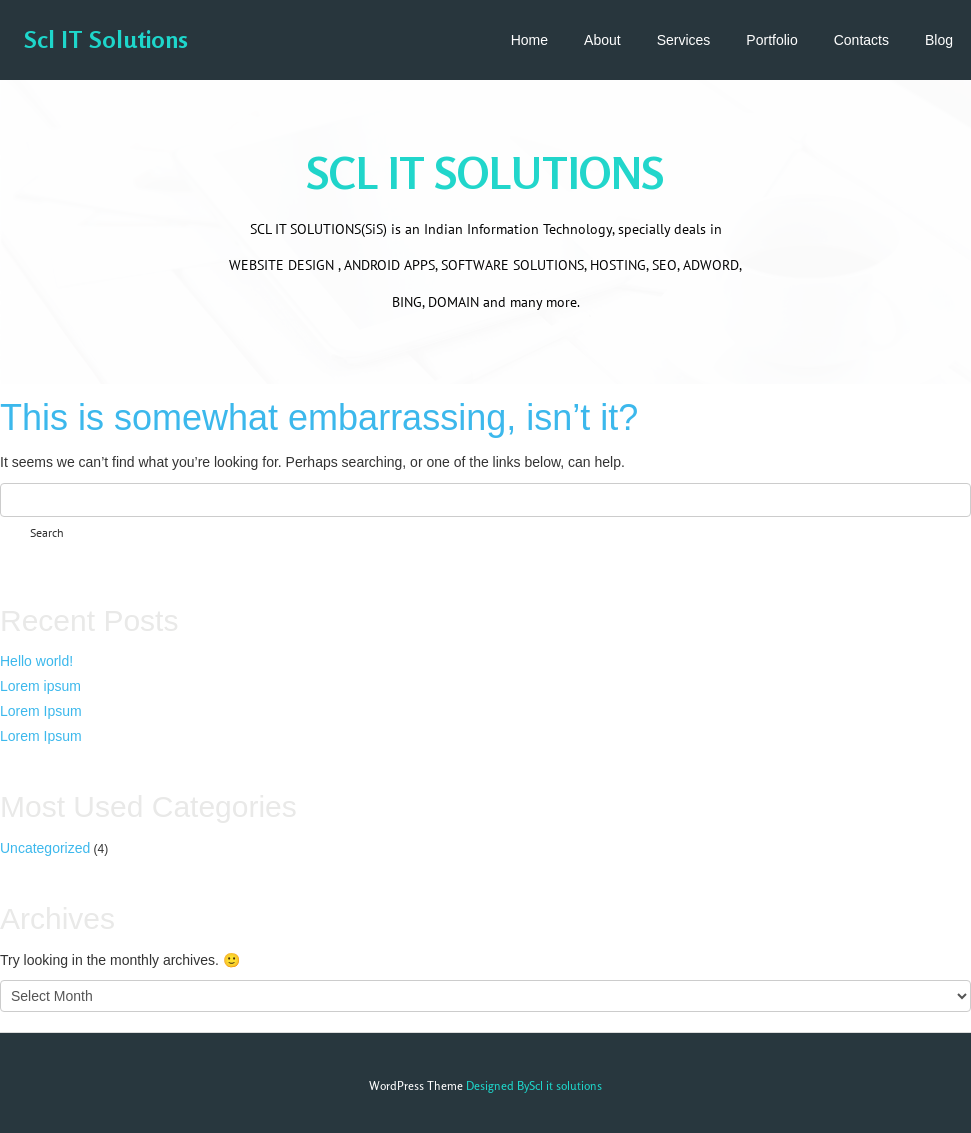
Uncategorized (45, 848)
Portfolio (771, 40)
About (602, 40)
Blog (939, 40)
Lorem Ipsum (41, 711)
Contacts (861, 40)
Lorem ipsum (40, 686)
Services (684, 40)
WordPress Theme (416, 1085)
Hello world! (36, 661)
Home (529, 40)
